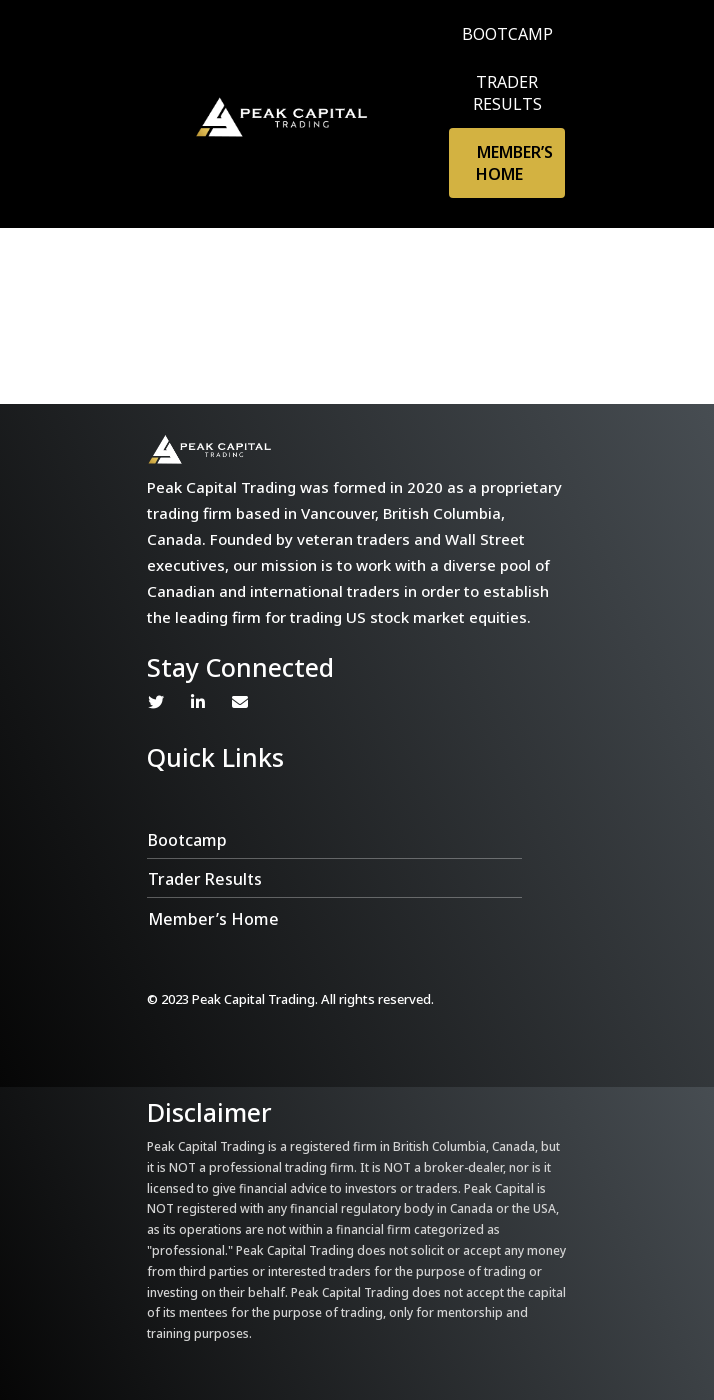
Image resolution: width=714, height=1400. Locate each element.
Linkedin (198, 702)
